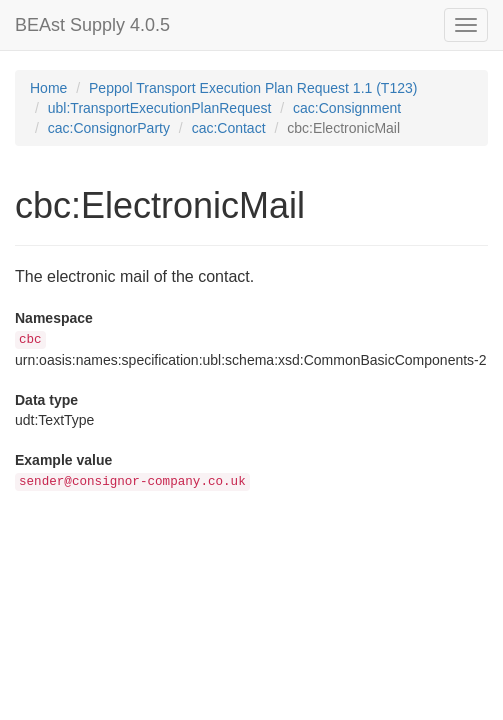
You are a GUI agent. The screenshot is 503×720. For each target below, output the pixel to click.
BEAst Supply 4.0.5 (92, 25)
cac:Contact (229, 128)
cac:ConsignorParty (109, 128)
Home (48, 88)
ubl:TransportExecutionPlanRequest (160, 108)
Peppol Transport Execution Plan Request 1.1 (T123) (253, 88)
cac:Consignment (347, 108)
